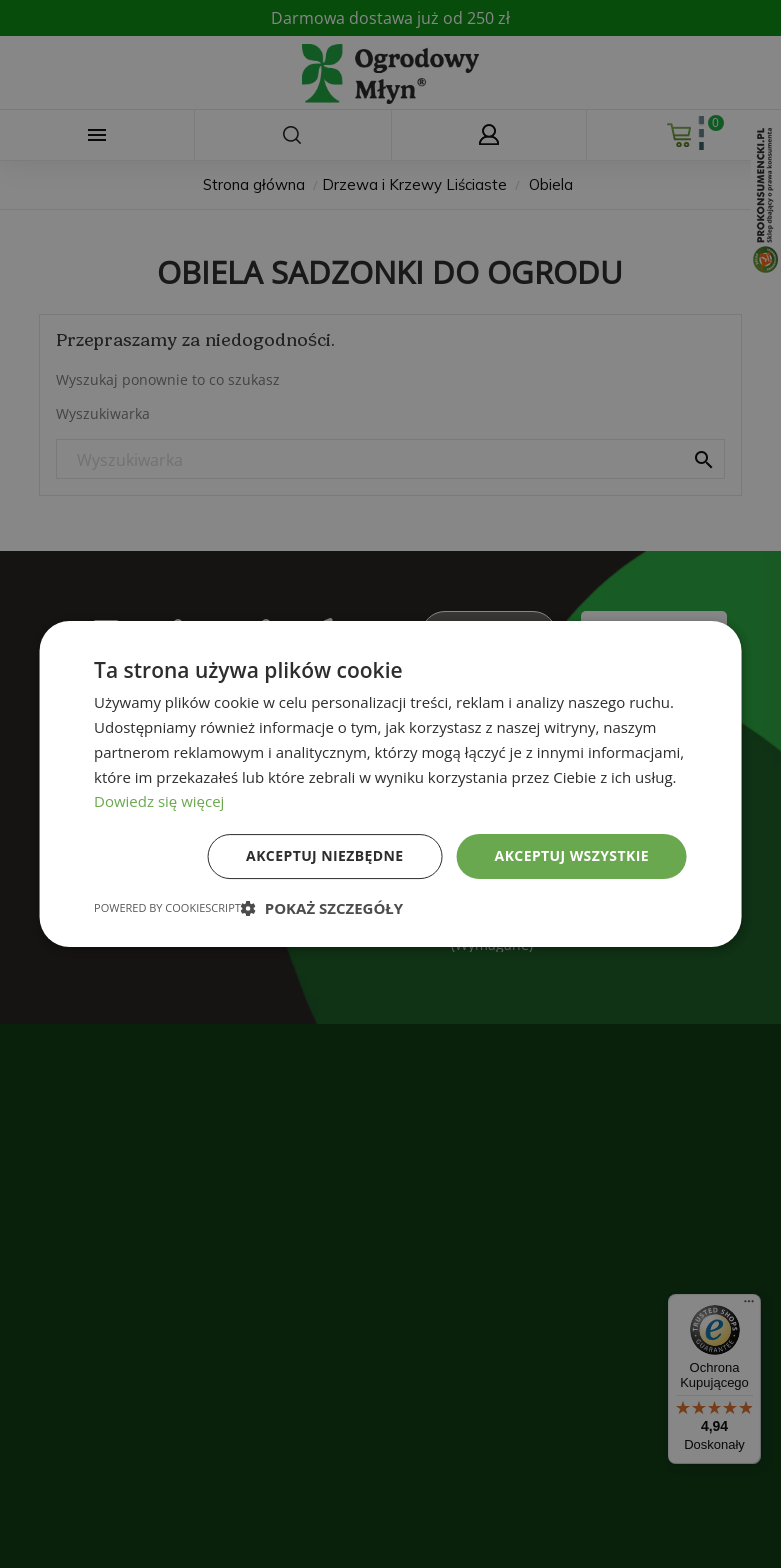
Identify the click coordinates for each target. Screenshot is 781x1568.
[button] (322, 908)
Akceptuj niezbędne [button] (324, 855)
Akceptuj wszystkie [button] (572, 855)
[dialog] (390, 784)
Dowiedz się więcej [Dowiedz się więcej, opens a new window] (159, 801)
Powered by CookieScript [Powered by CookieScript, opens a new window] (167, 907)
